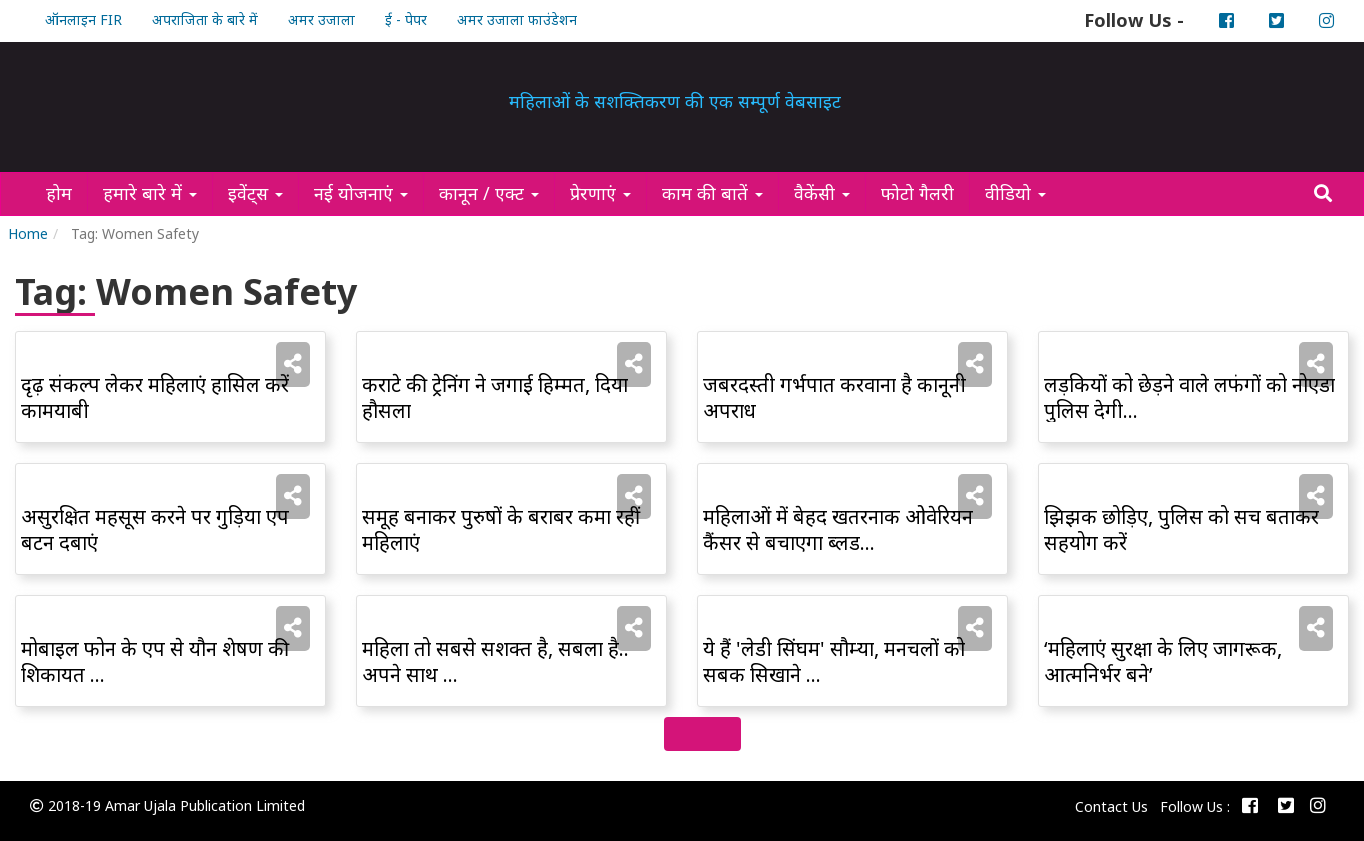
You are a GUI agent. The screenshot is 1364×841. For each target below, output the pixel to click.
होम (66, 192)
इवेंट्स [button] (255, 193)
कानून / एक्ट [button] (489, 193)
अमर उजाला (321, 19)
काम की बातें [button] (712, 193)
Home (28, 233)
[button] (293, 363)
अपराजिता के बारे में (205, 19)
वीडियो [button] (1015, 193)
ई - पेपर (406, 19)
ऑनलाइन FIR (83, 19)
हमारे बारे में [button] (150, 193)
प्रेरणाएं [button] (600, 193)
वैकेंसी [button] (822, 193)
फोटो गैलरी (925, 192)
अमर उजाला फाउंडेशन (517, 19)
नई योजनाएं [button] (361, 193)
